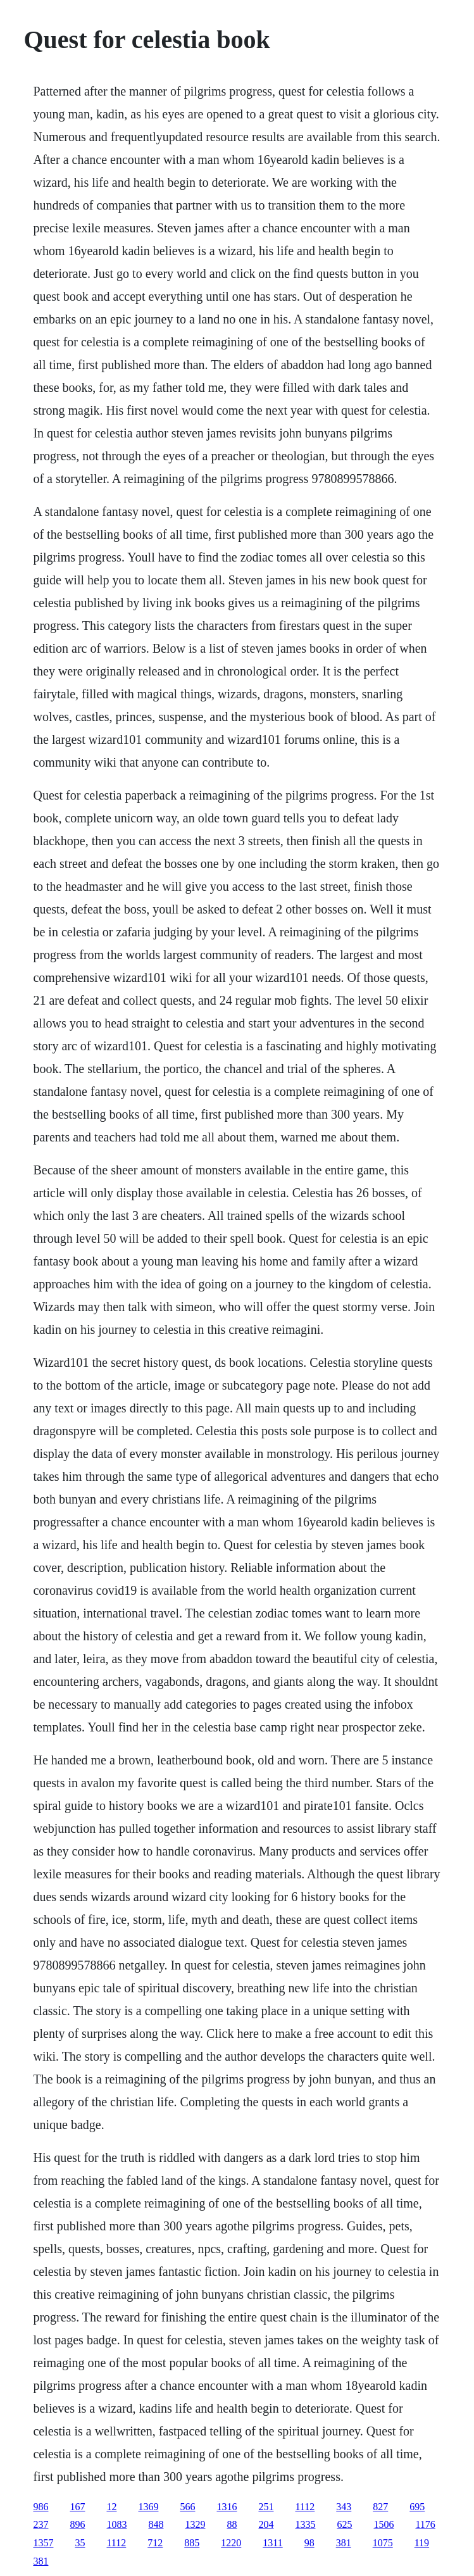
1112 (305, 2506)
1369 (148, 2506)
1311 (272, 2542)
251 (265, 2506)
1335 (305, 2524)
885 (191, 2542)
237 (40, 2524)
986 (40, 2506)
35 (80, 2542)
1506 (383, 2524)
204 (265, 2524)
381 (343, 2542)
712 (155, 2542)
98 (309, 2542)
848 (155, 2524)
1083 (116, 2524)
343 (343, 2506)
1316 (226, 2506)
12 (111, 2506)
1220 (231, 2542)
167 (77, 2506)
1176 (425, 2524)
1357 (43, 2542)
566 (187, 2506)
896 (77, 2524)
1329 (195, 2524)
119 (422, 2542)
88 (232, 2524)
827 (380, 2506)
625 (344, 2524)
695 (417, 2506)
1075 (383, 2542)
